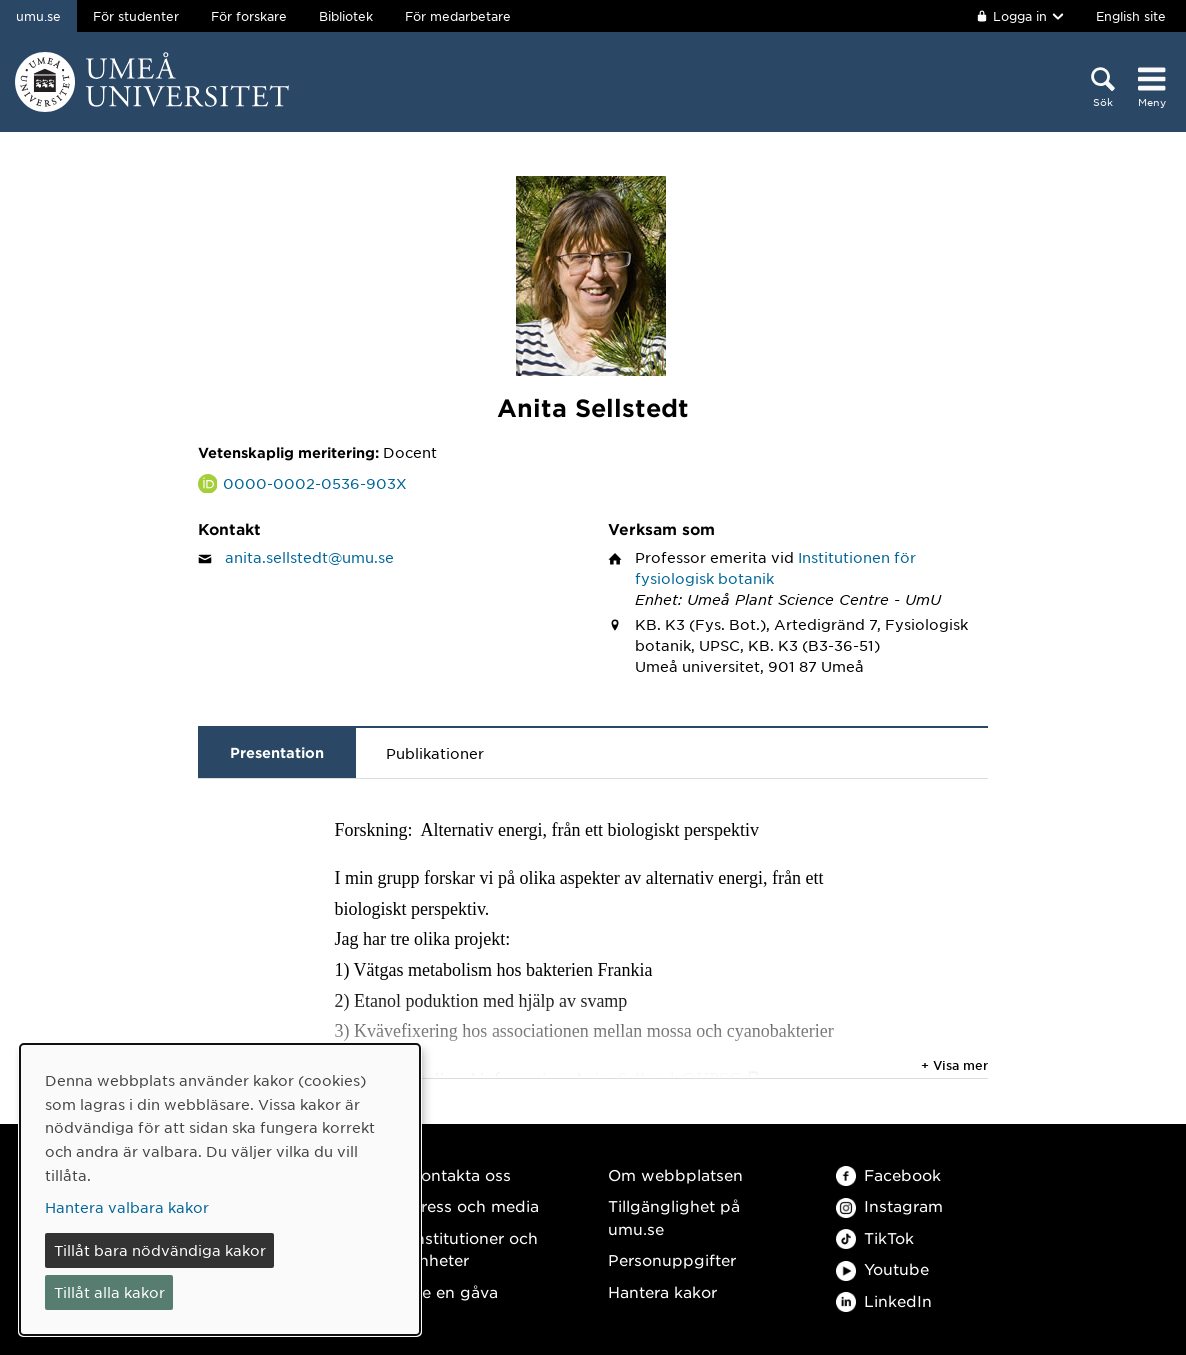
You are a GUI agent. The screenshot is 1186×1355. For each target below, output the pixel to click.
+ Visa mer (954, 1065)
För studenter (136, 16)
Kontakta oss (460, 1174)
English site (1131, 16)
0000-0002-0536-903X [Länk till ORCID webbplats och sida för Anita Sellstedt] (315, 483)
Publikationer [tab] (435, 753)
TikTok (875, 1237)
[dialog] (220, 1189)
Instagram (889, 1205)
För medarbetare (458, 16)
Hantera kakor (662, 1291)
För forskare (249, 16)
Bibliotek (346, 16)
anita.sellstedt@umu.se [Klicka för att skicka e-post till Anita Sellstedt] (309, 557)
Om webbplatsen (675, 1174)
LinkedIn (884, 1300)
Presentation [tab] (277, 752)
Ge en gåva (454, 1291)
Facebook (888, 1174)
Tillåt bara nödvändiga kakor (160, 1250)
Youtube (882, 1268)
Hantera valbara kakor (127, 1207)
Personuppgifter (672, 1259)
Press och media (474, 1205)
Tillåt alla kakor (109, 1292)
